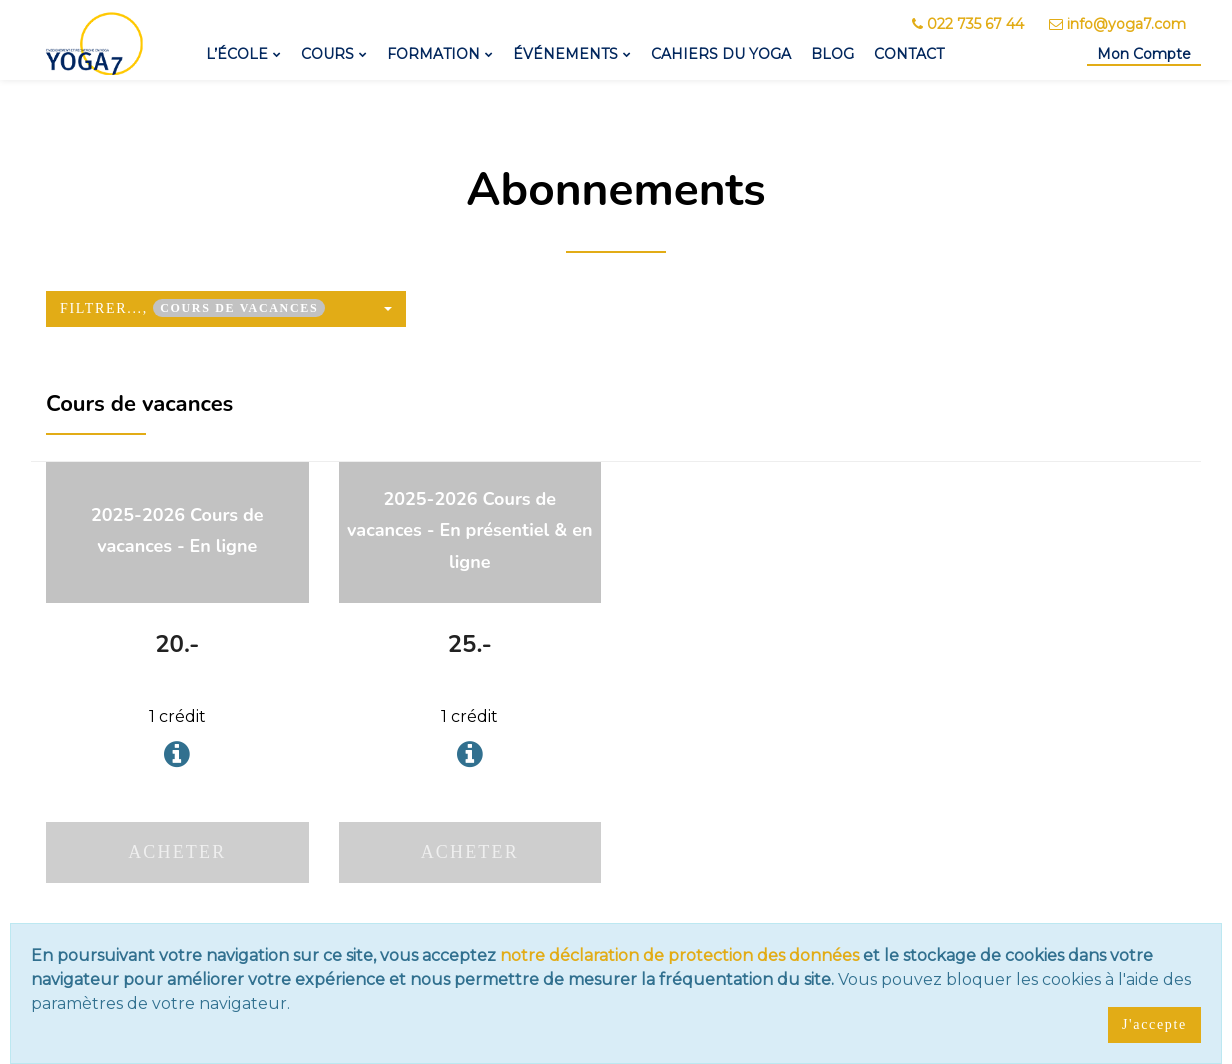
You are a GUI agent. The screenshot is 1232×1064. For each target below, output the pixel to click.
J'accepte (1154, 1024)
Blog (832, 54)
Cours (327, 54)
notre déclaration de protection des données (679, 955)
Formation (433, 54)
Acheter (177, 852)
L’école (237, 54)
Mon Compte (1144, 54)
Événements (565, 54)
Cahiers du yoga (721, 54)
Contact (909, 54)
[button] (226, 309)
